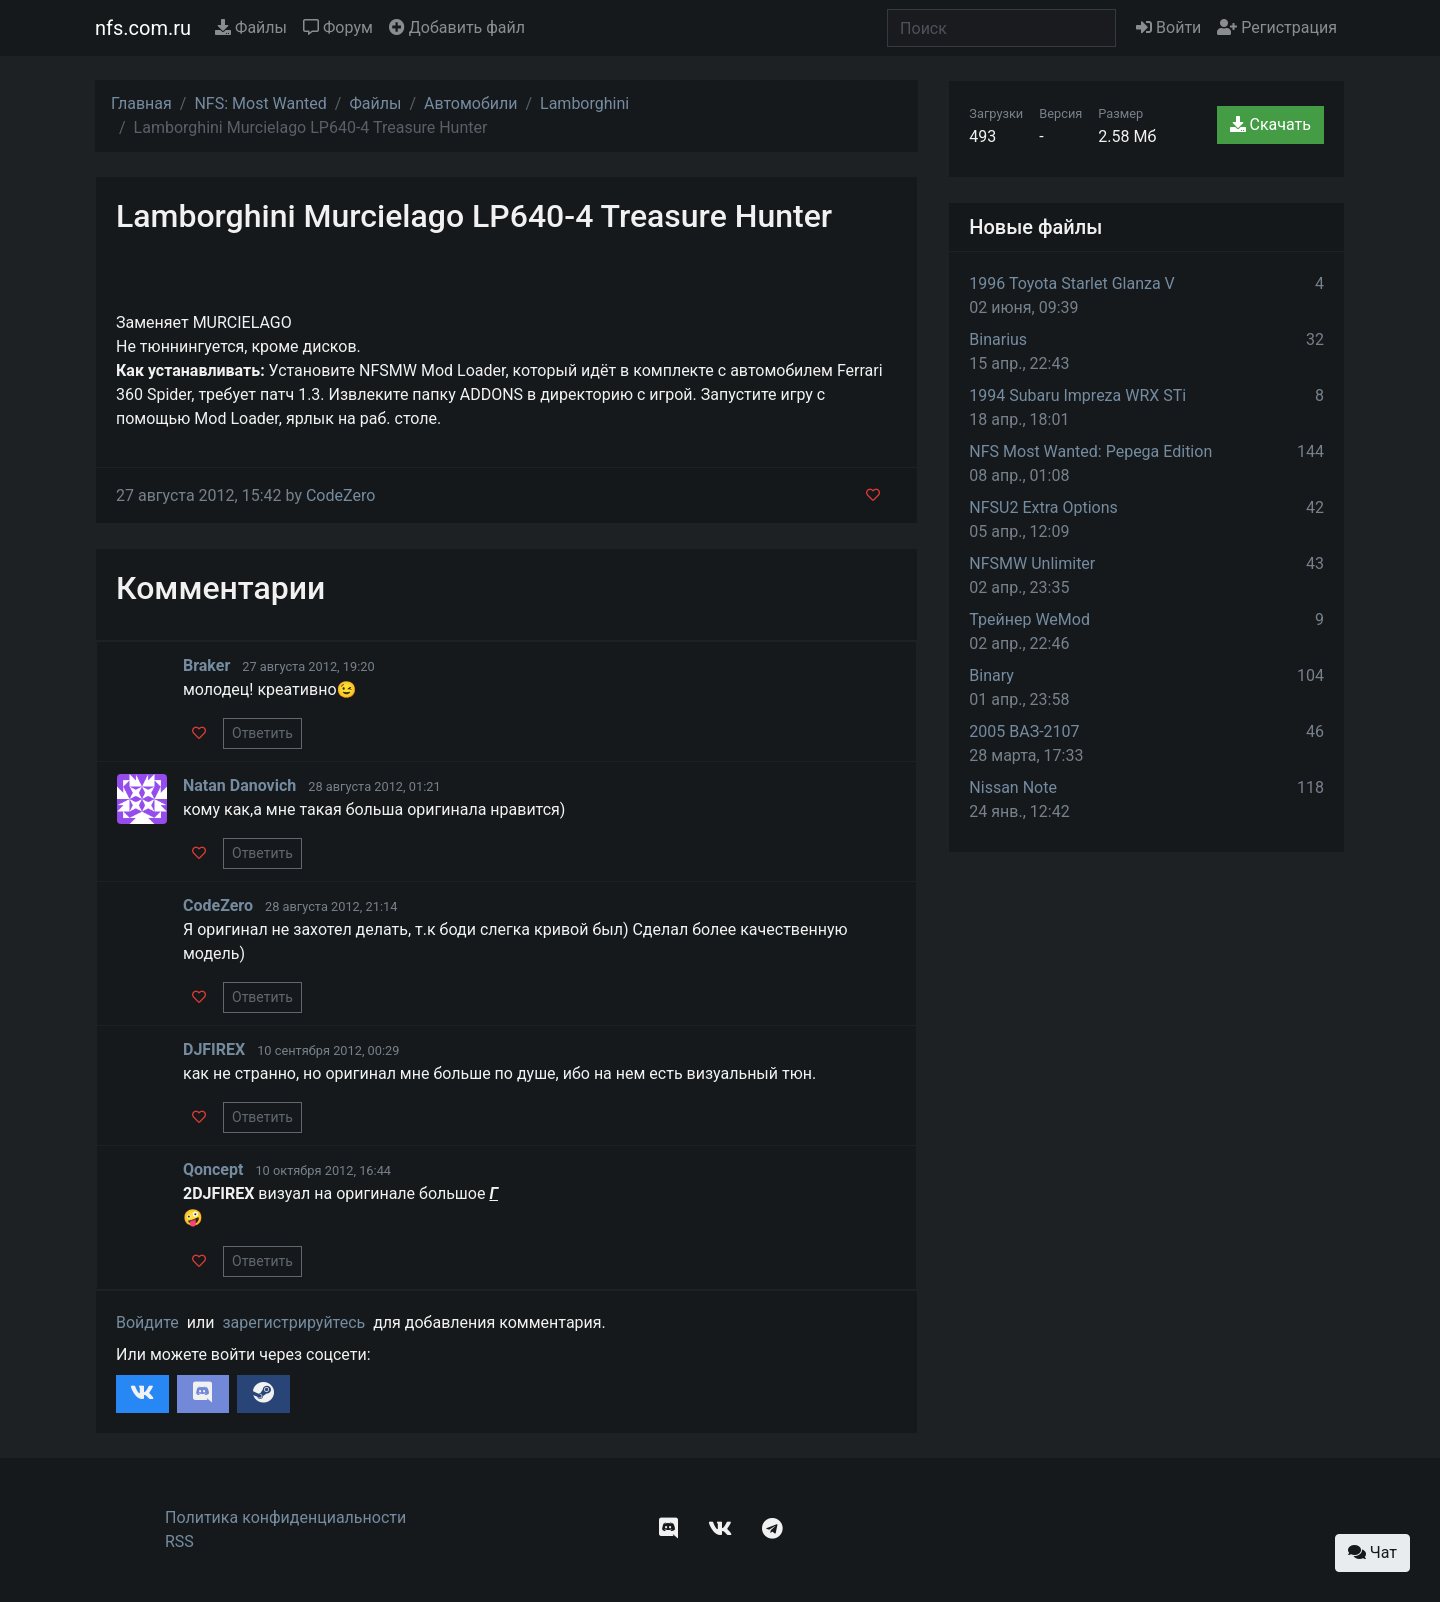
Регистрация (1277, 27)
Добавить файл (457, 27)
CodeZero (340, 495)
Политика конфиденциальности (285, 1517)
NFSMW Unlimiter (1032, 563)
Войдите (147, 1322)
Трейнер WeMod (1029, 619)
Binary (991, 675)
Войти (1168, 27)
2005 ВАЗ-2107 (1024, 731)
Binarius (998, 339)
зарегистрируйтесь (293, 1322)
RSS (179, 1541)
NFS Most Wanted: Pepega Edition (1090, 451)
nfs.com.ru (143, 28)
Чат (1372, 1552)
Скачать (1270, 124)
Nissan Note (1013, 787)
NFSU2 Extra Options (1043, 507)
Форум (338, 27)
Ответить (262, 733)
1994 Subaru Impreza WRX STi (1077, 395)
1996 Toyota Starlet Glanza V (1071, 283)
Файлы (251, 27)
